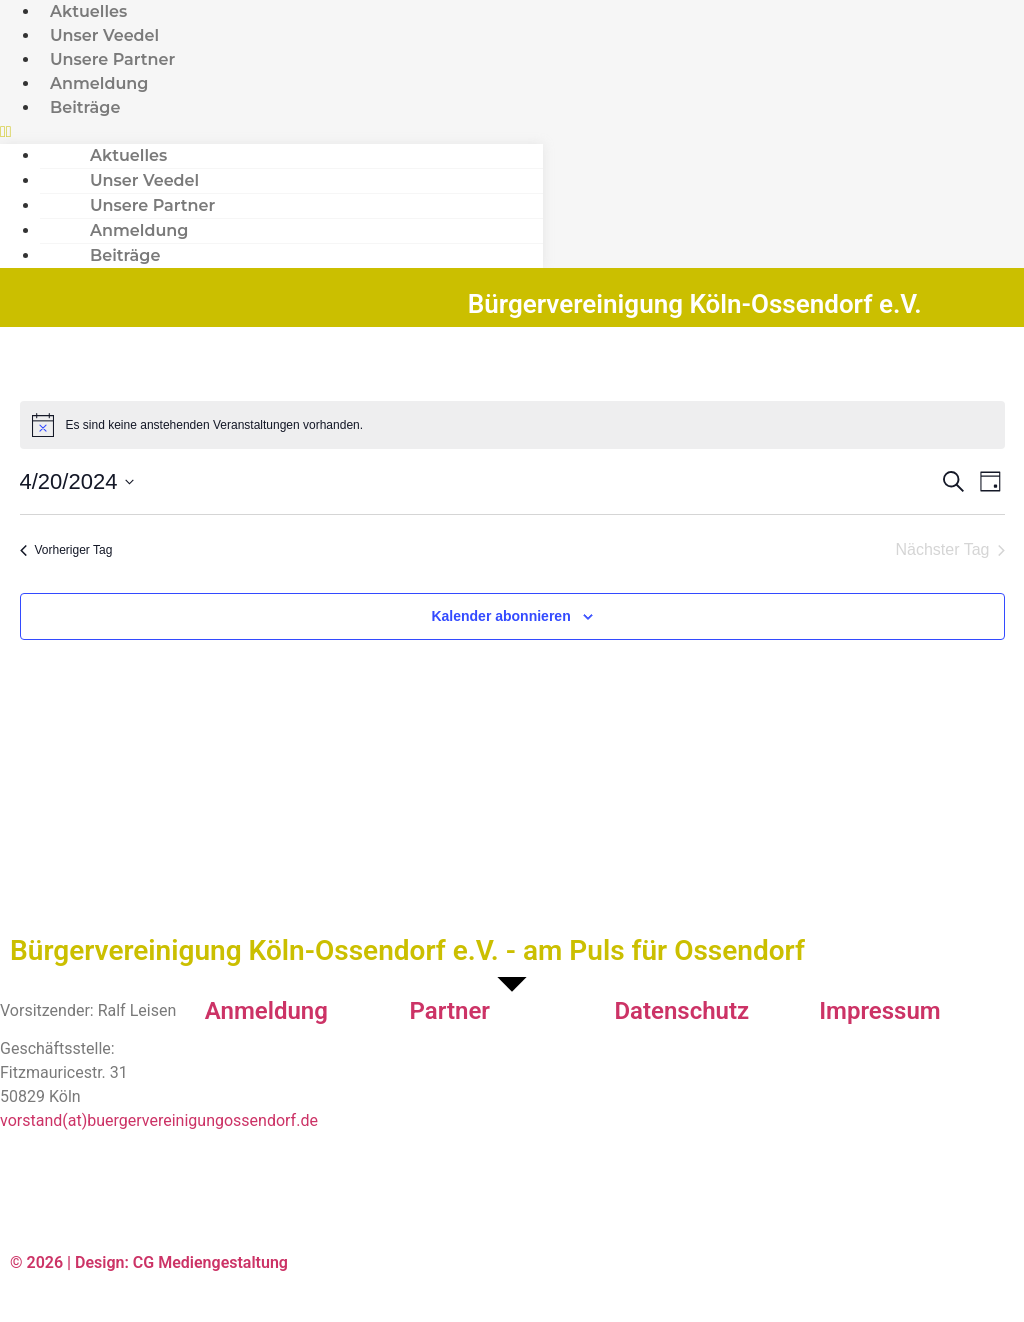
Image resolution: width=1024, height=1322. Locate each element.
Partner (450, 1011)
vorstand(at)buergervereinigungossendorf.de (159, 1120)
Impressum (880, 1011)
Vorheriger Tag (66, 550)
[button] (271, 132)
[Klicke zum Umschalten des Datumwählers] (77, 481)
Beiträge (85, 107)
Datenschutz (681, 1011)
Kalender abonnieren (500, 616)
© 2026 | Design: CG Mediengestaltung (149, 1262)
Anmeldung (266, 1011)
